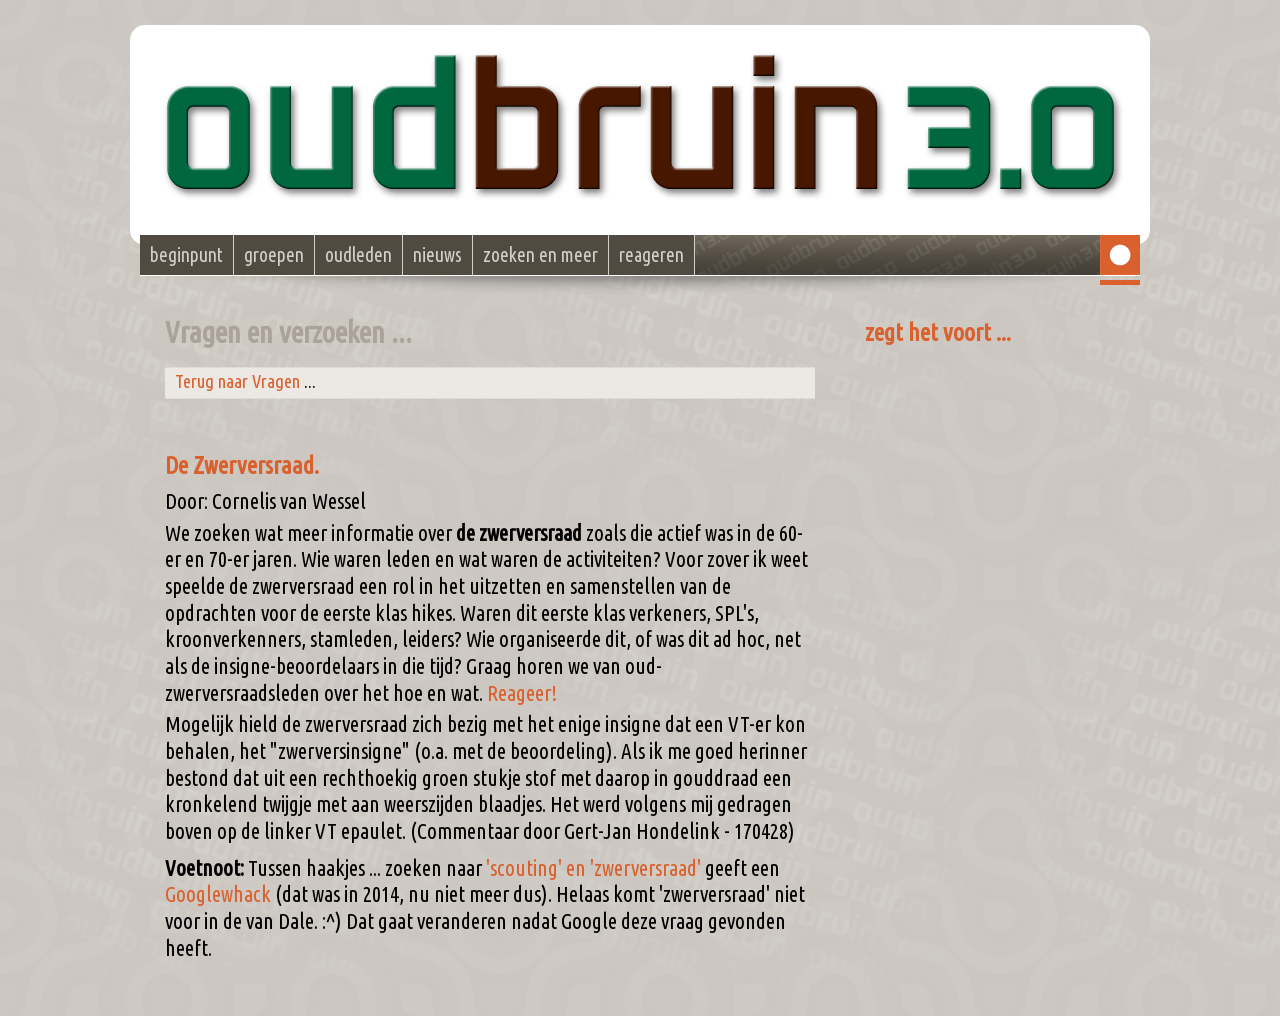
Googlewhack (218, 894)
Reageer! (522, 693)
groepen (274, 255)
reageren (651, 255)
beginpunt (186, 255)
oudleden (358, 255)
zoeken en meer (540, 255)
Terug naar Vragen (237, 381)
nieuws (437, 255)
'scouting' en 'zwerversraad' (593, 868)
